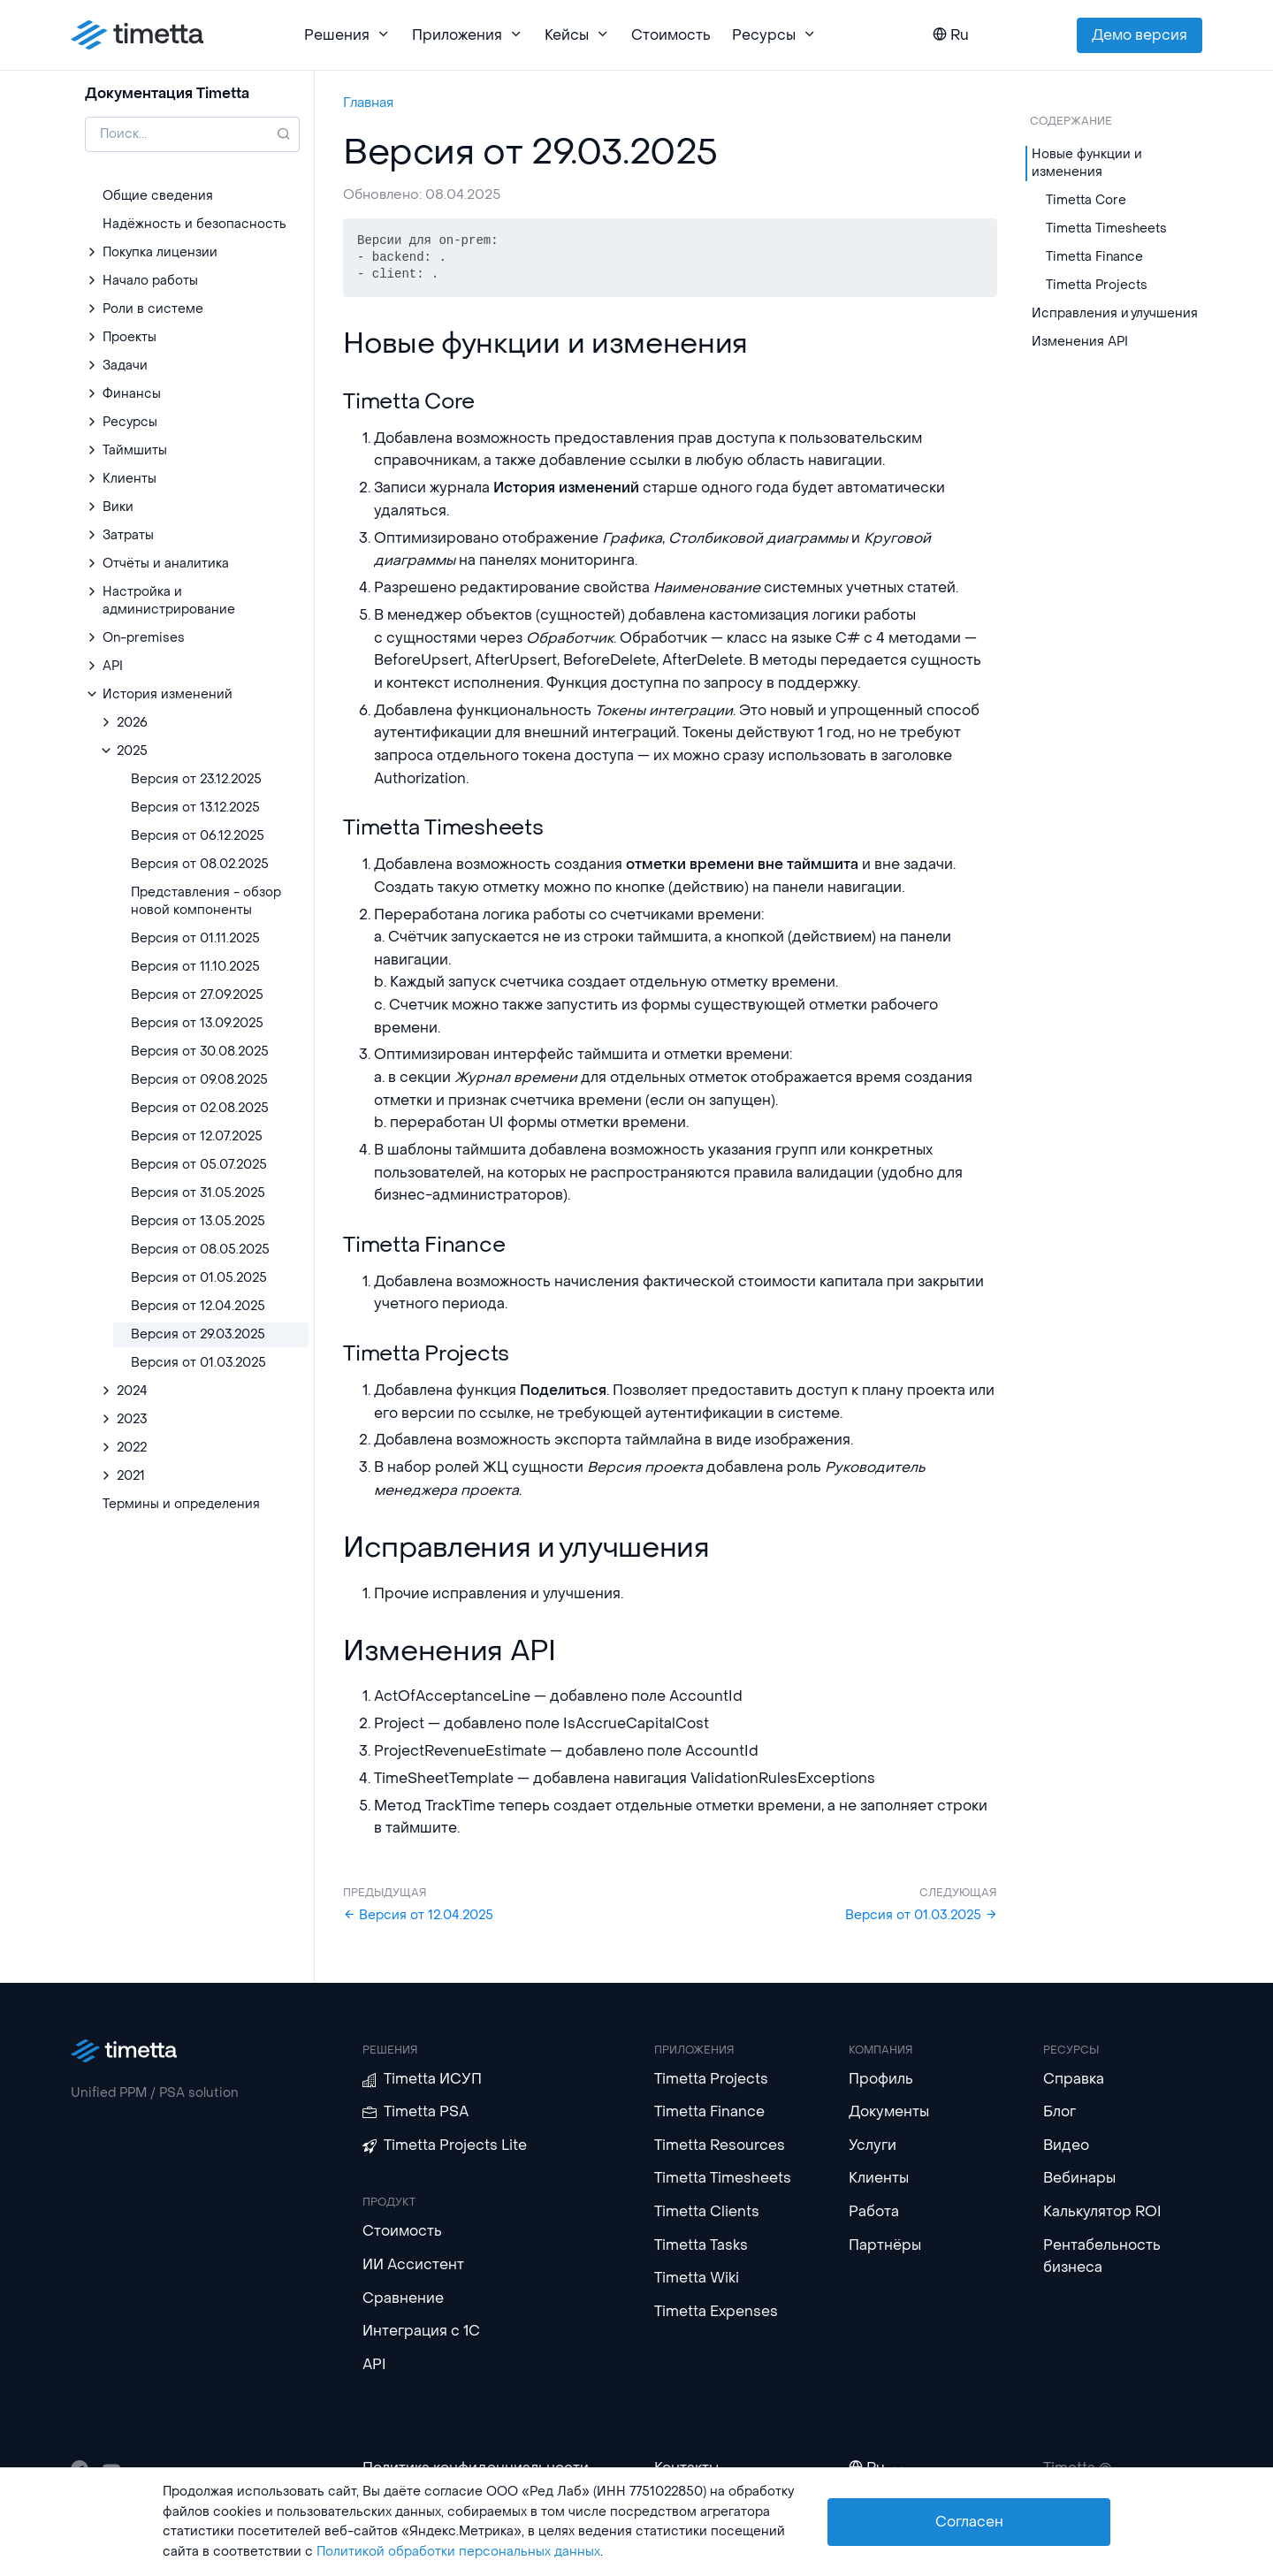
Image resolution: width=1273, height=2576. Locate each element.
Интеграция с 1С (421, 2330)
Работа (874, 2211)
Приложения (467, 35)
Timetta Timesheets (1106, 228)
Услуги (872, 2145)
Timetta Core (1086, 200)
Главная (368, 102)
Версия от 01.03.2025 (921, 1915)
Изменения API (1080, 341)
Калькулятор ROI (1102, 2211)
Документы (889, 2111)
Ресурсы (774, 35)
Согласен (969, 2521)
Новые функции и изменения (1087, 163)
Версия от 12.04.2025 (418, 1915)
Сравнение (403, 2298)
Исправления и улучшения (1115, 313)
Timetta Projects (1096, 285)
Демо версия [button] (1139, 35)
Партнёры (885, 2245)
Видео (1066, 2145)
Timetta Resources (719, 2145)
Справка (1073, 2078)
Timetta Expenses (716, 2311)
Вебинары (1079, 2177)
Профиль (881, 2078)
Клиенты (879, 2177)
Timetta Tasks (701, 2245)
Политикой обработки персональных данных (458, 2551)
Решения (347, 35)
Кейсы (577, 35)
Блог (1059, 2111)
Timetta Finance (1094, 256)
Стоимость (671, 35)
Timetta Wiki (696, 2277)
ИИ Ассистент (413, 2264)
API (374, 2364)
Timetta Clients (706, 2211)
